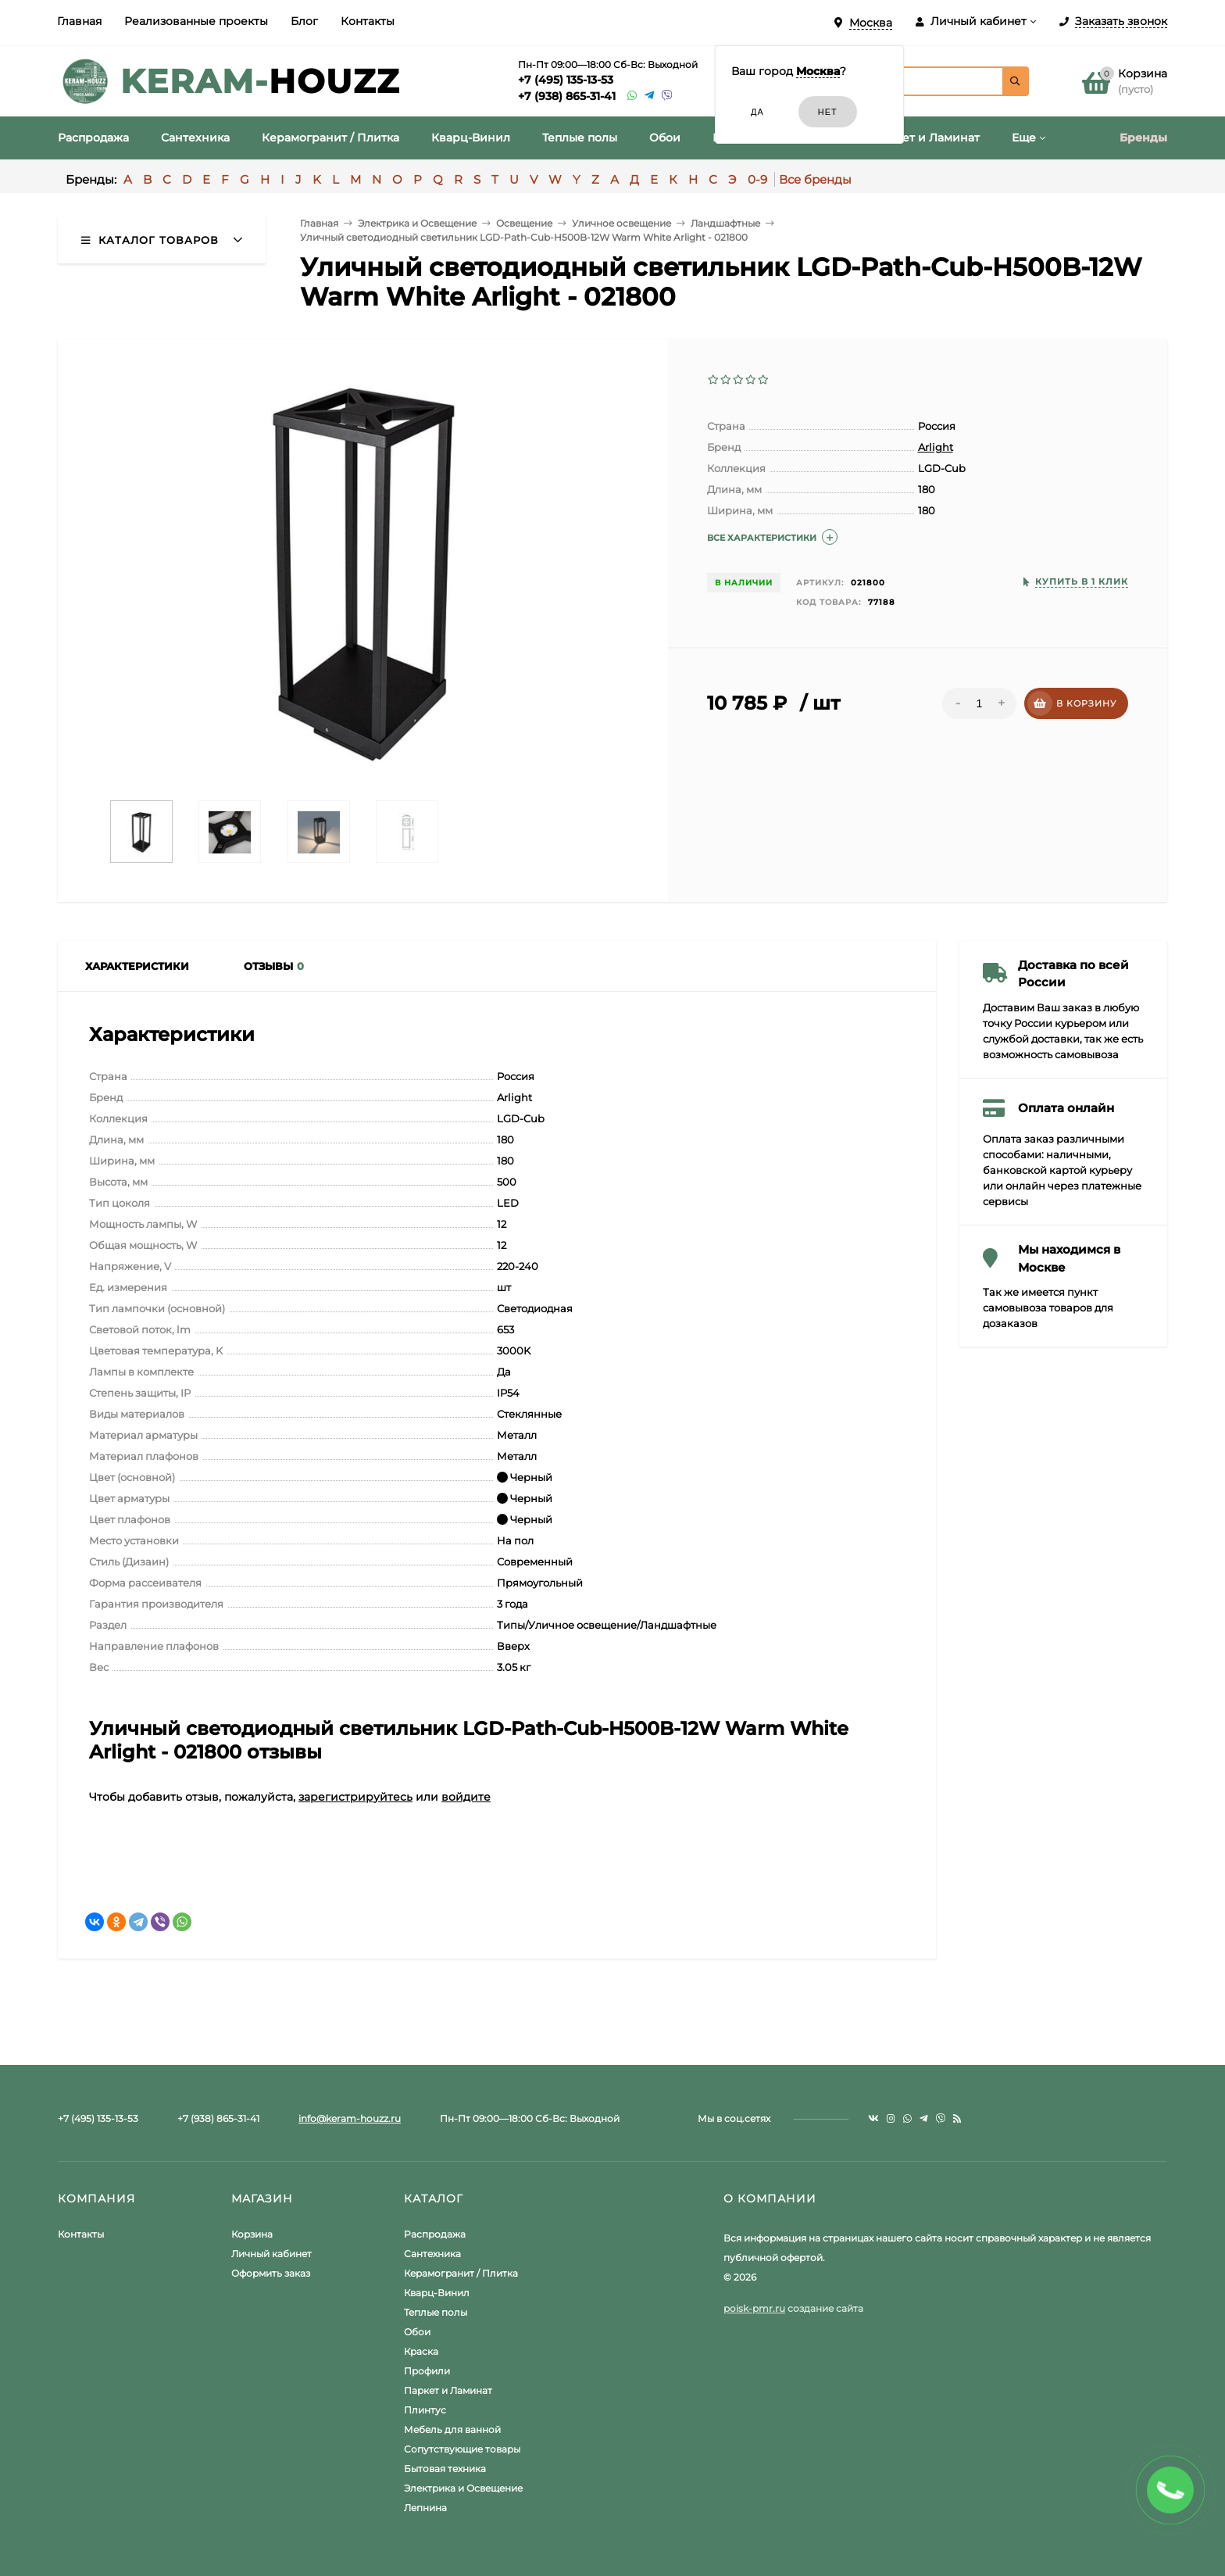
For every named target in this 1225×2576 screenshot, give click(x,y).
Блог (304, 21)
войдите (466, 1797)
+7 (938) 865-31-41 (567, 96)
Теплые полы (435, 2312)
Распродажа (435, 2234)
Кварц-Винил (437, 2293)
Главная (79, 21)
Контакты (368, 21)
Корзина (252, 2234)
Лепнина (425, 2507)
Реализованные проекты (196, 21)
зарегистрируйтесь (355, 1797)
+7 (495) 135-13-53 (565, 80)
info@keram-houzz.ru (349, 2118)
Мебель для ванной (452, 2429)
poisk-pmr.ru (754, 2308)
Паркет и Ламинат (448, 2390)
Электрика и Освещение (463, 2488)
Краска (421, 2351)
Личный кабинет (271, 2253)
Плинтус (425, 2410)
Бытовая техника (445, 2468)
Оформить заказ (270, 2273)
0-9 (757, 179)
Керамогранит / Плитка (461, 2273)
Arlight (935, 447)
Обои (417, 2332)
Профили (427, 2371)
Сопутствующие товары (462, 2449)
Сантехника (432, 2253)
